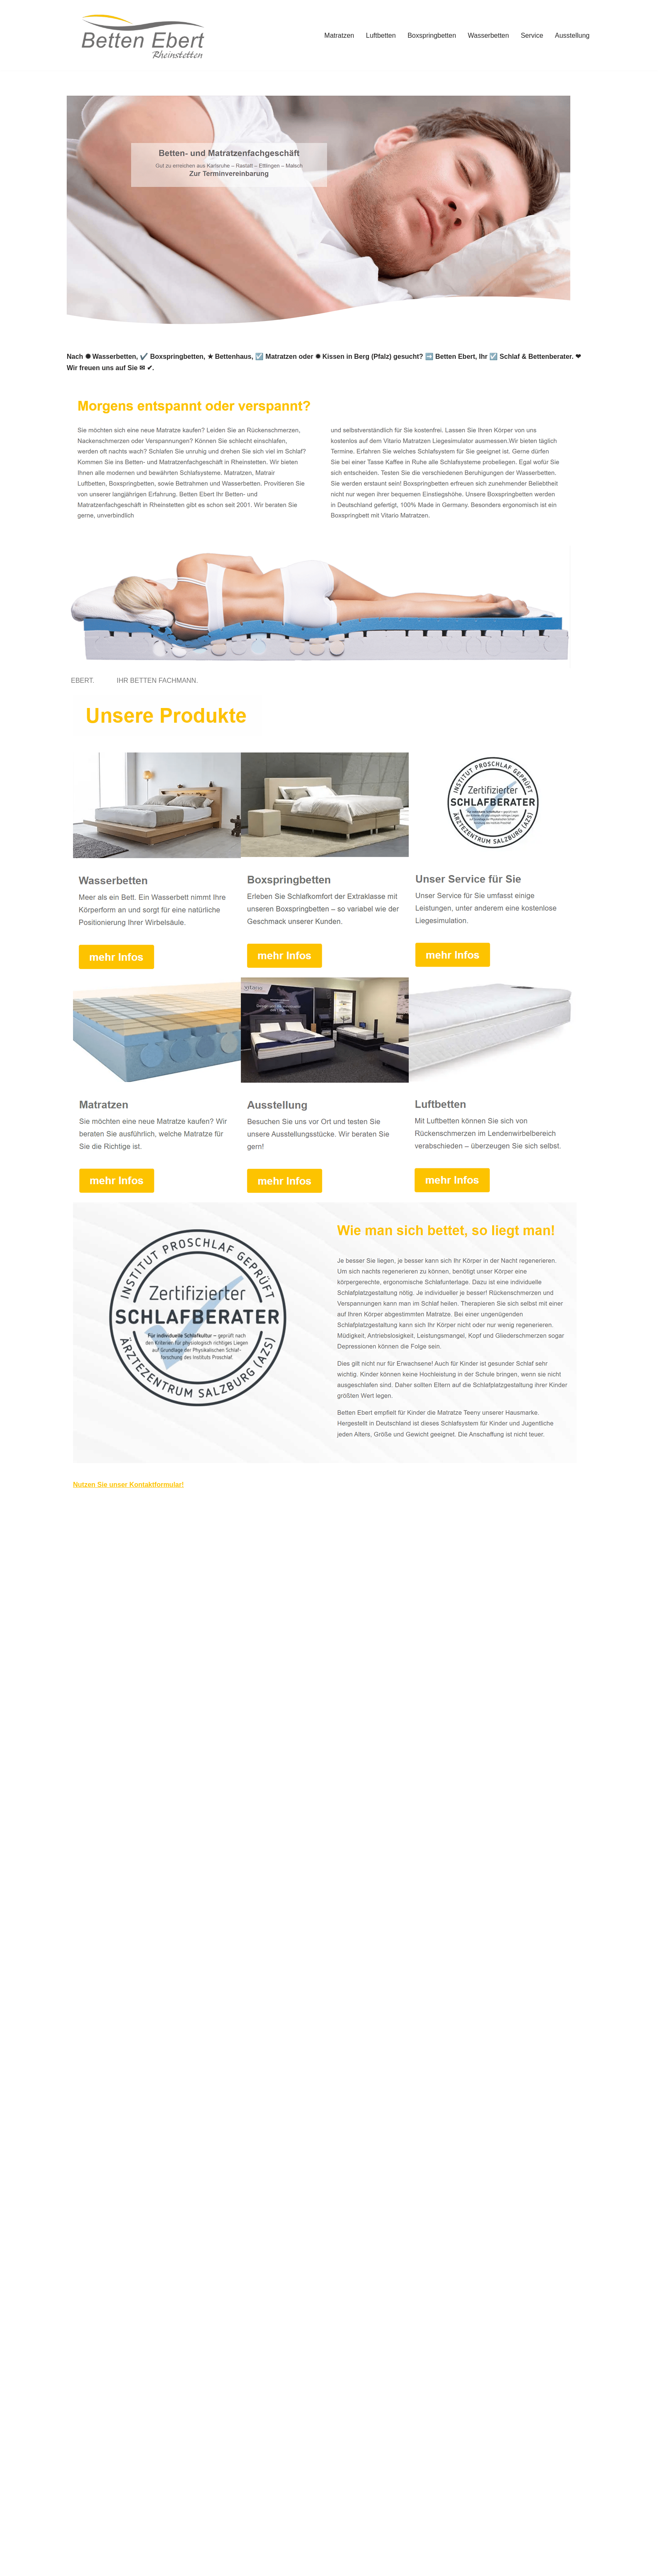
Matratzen (339, 35)
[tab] (84, 680)
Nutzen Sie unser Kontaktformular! (128, 1484)
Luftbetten (381, 35)
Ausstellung (572, 35)
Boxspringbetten (431, 35)
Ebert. (84, 680)
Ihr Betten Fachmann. (159, 680)
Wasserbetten (488, 35)
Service (532, 35)
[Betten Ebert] (140, 35)
